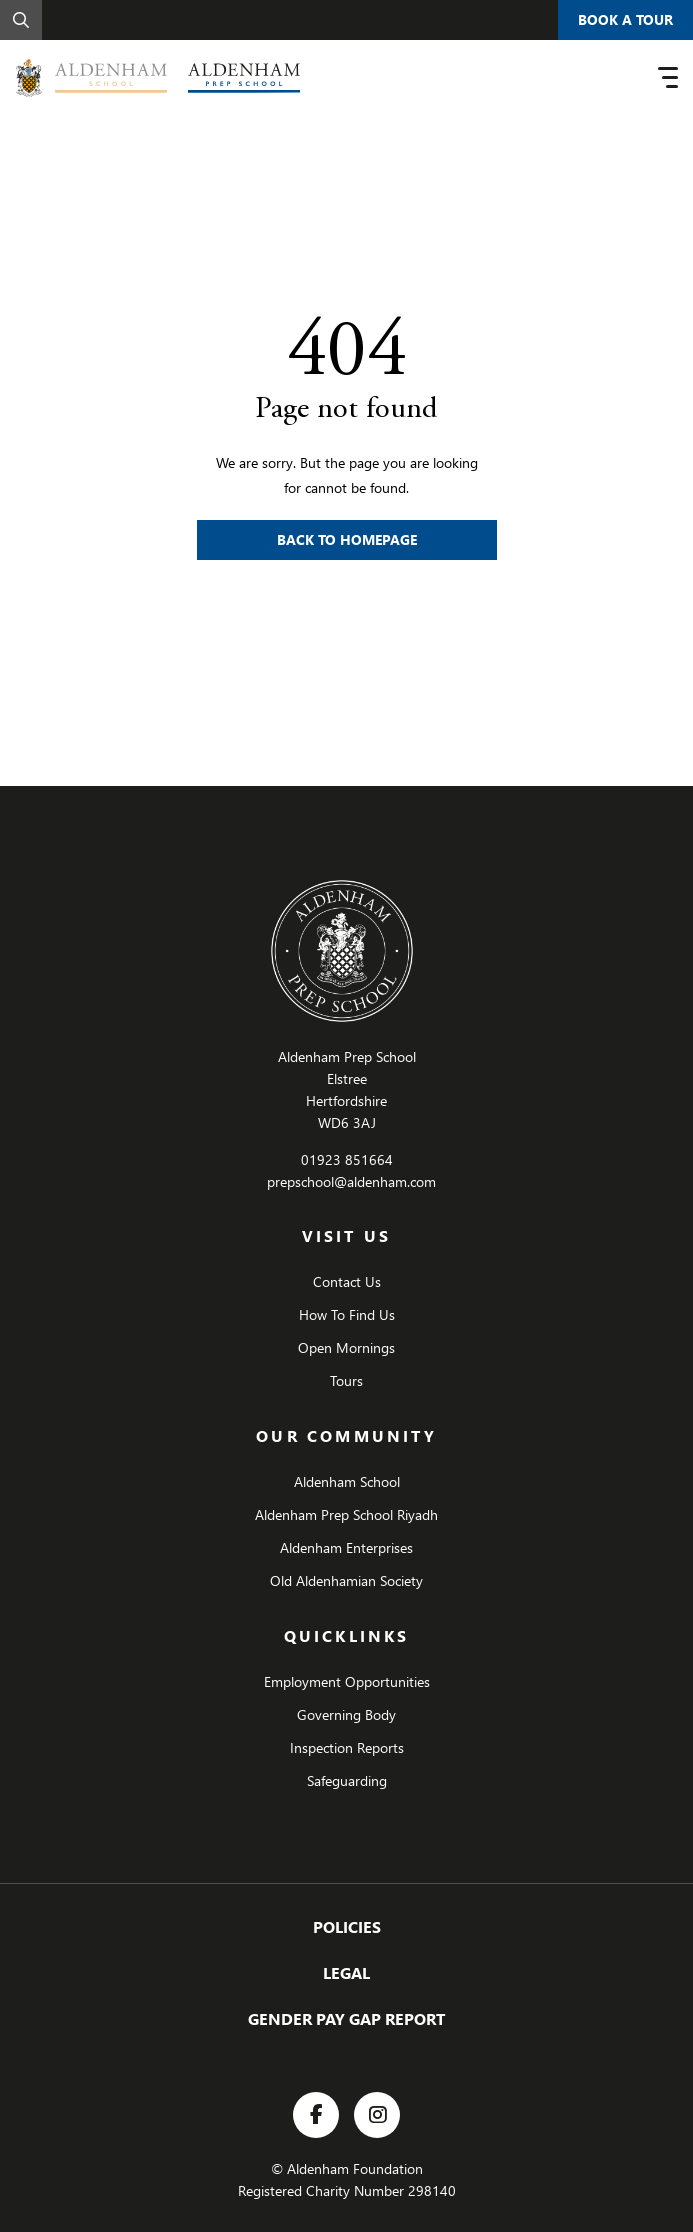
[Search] (21, 20)
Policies (347, 1926)
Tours (346, 1380)
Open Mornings (346, 1347)
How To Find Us (347, 1314)
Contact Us (347, 1281)
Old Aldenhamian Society (346, 1580)
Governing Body (346, 1714)
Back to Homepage (347, 539)
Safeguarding (347, 1780)
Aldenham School (347, 1481)
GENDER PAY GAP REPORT (346, 2018)
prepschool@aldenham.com (351, 1181)
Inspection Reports (347, 1747)
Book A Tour (625, 19)
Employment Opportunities (347, 1681)
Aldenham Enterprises (346, 1547)
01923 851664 (347, 1159)
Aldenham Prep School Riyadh (346, 1514)
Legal (346, 1972)
